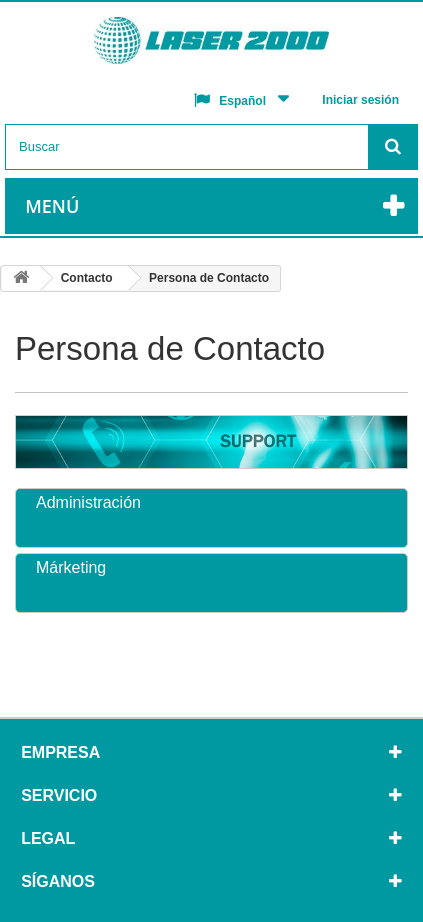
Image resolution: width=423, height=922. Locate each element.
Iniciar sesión (360, 100)
